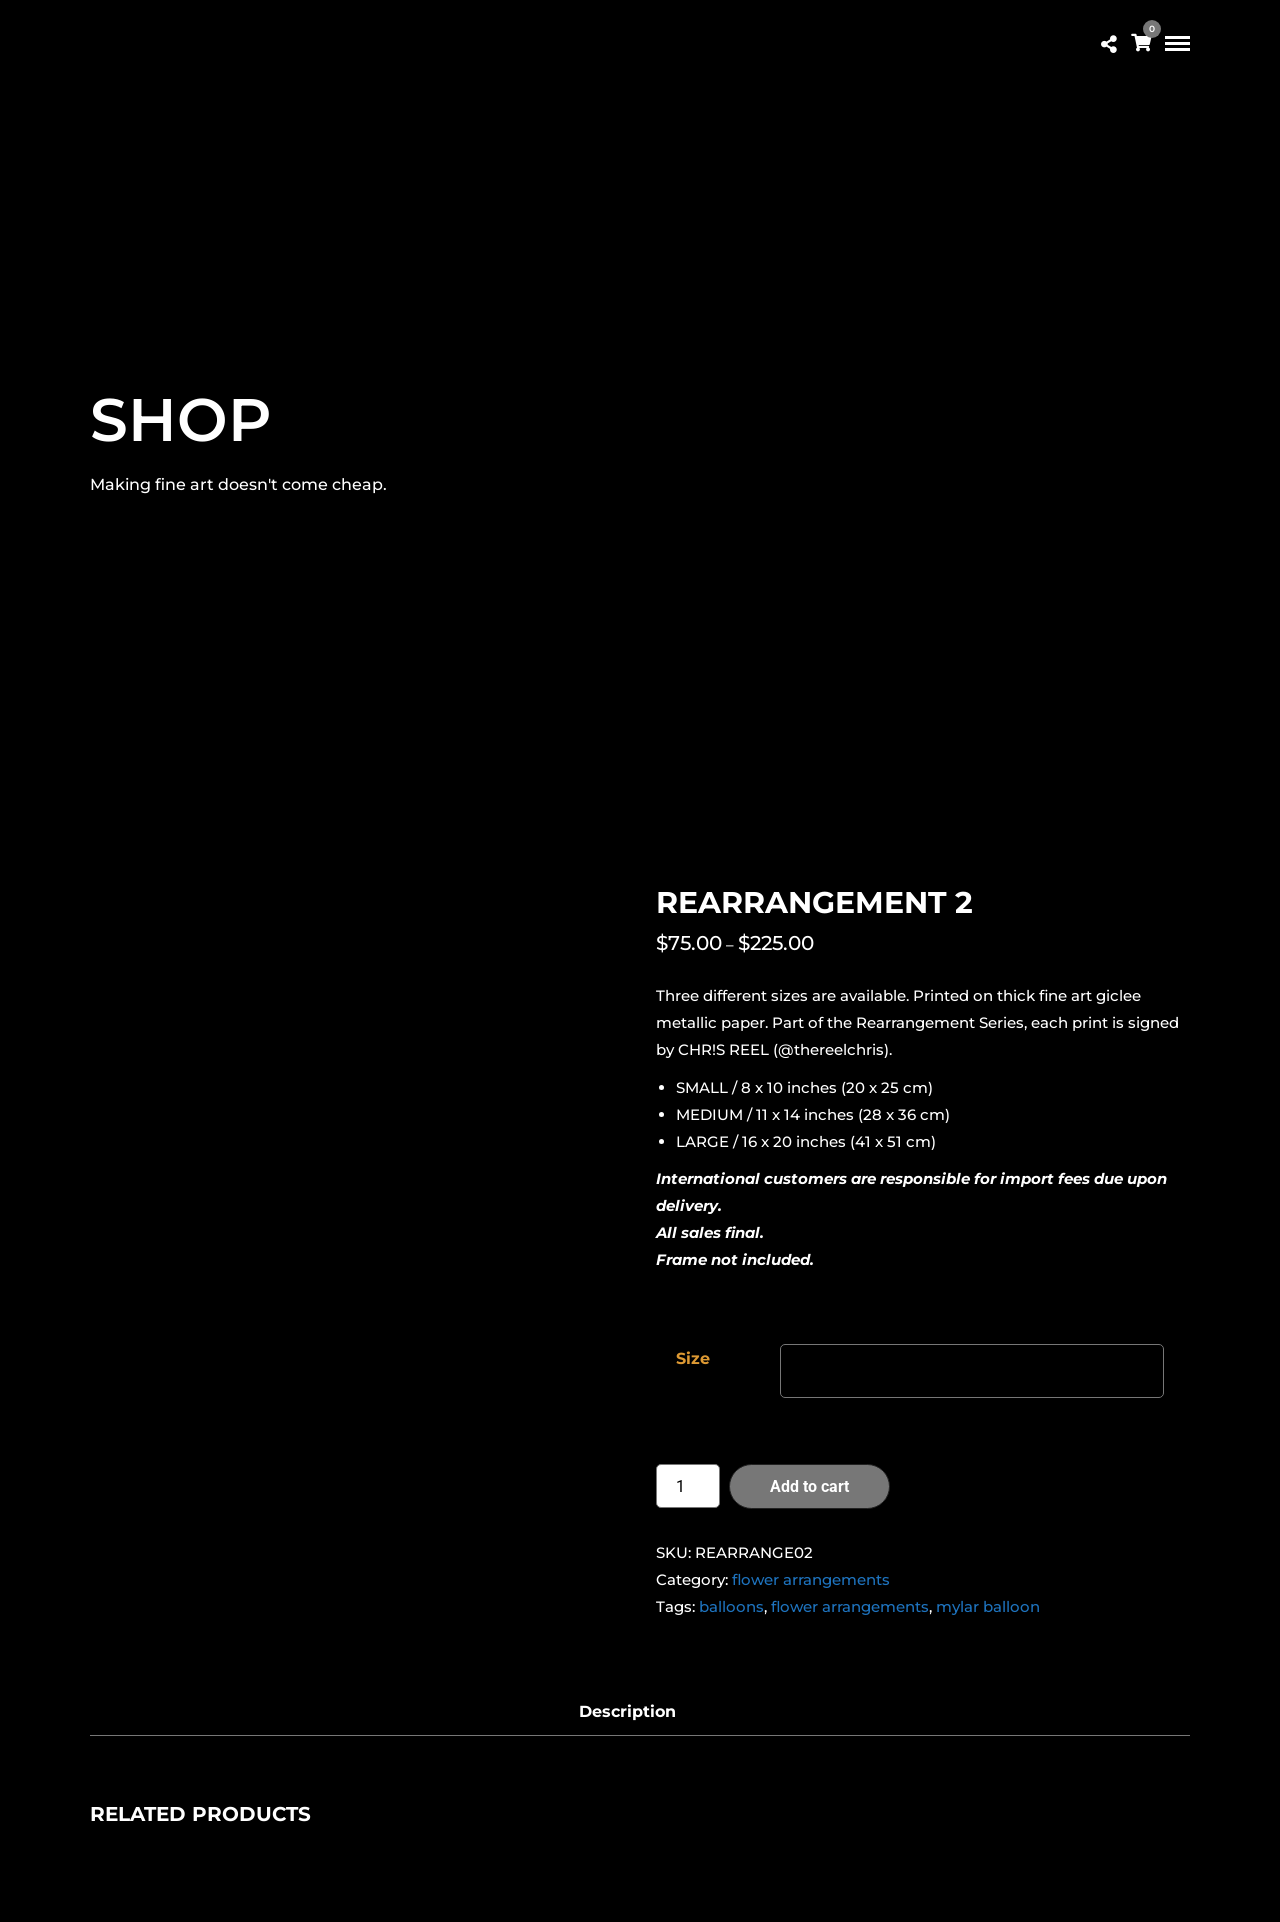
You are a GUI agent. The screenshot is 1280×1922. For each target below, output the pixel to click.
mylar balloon (988, 1606)
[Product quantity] (688, 1486)
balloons (731, 1606)
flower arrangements (811, 1579)
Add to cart (809, 1486)
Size (693, 1358)
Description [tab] (627, 1711)
